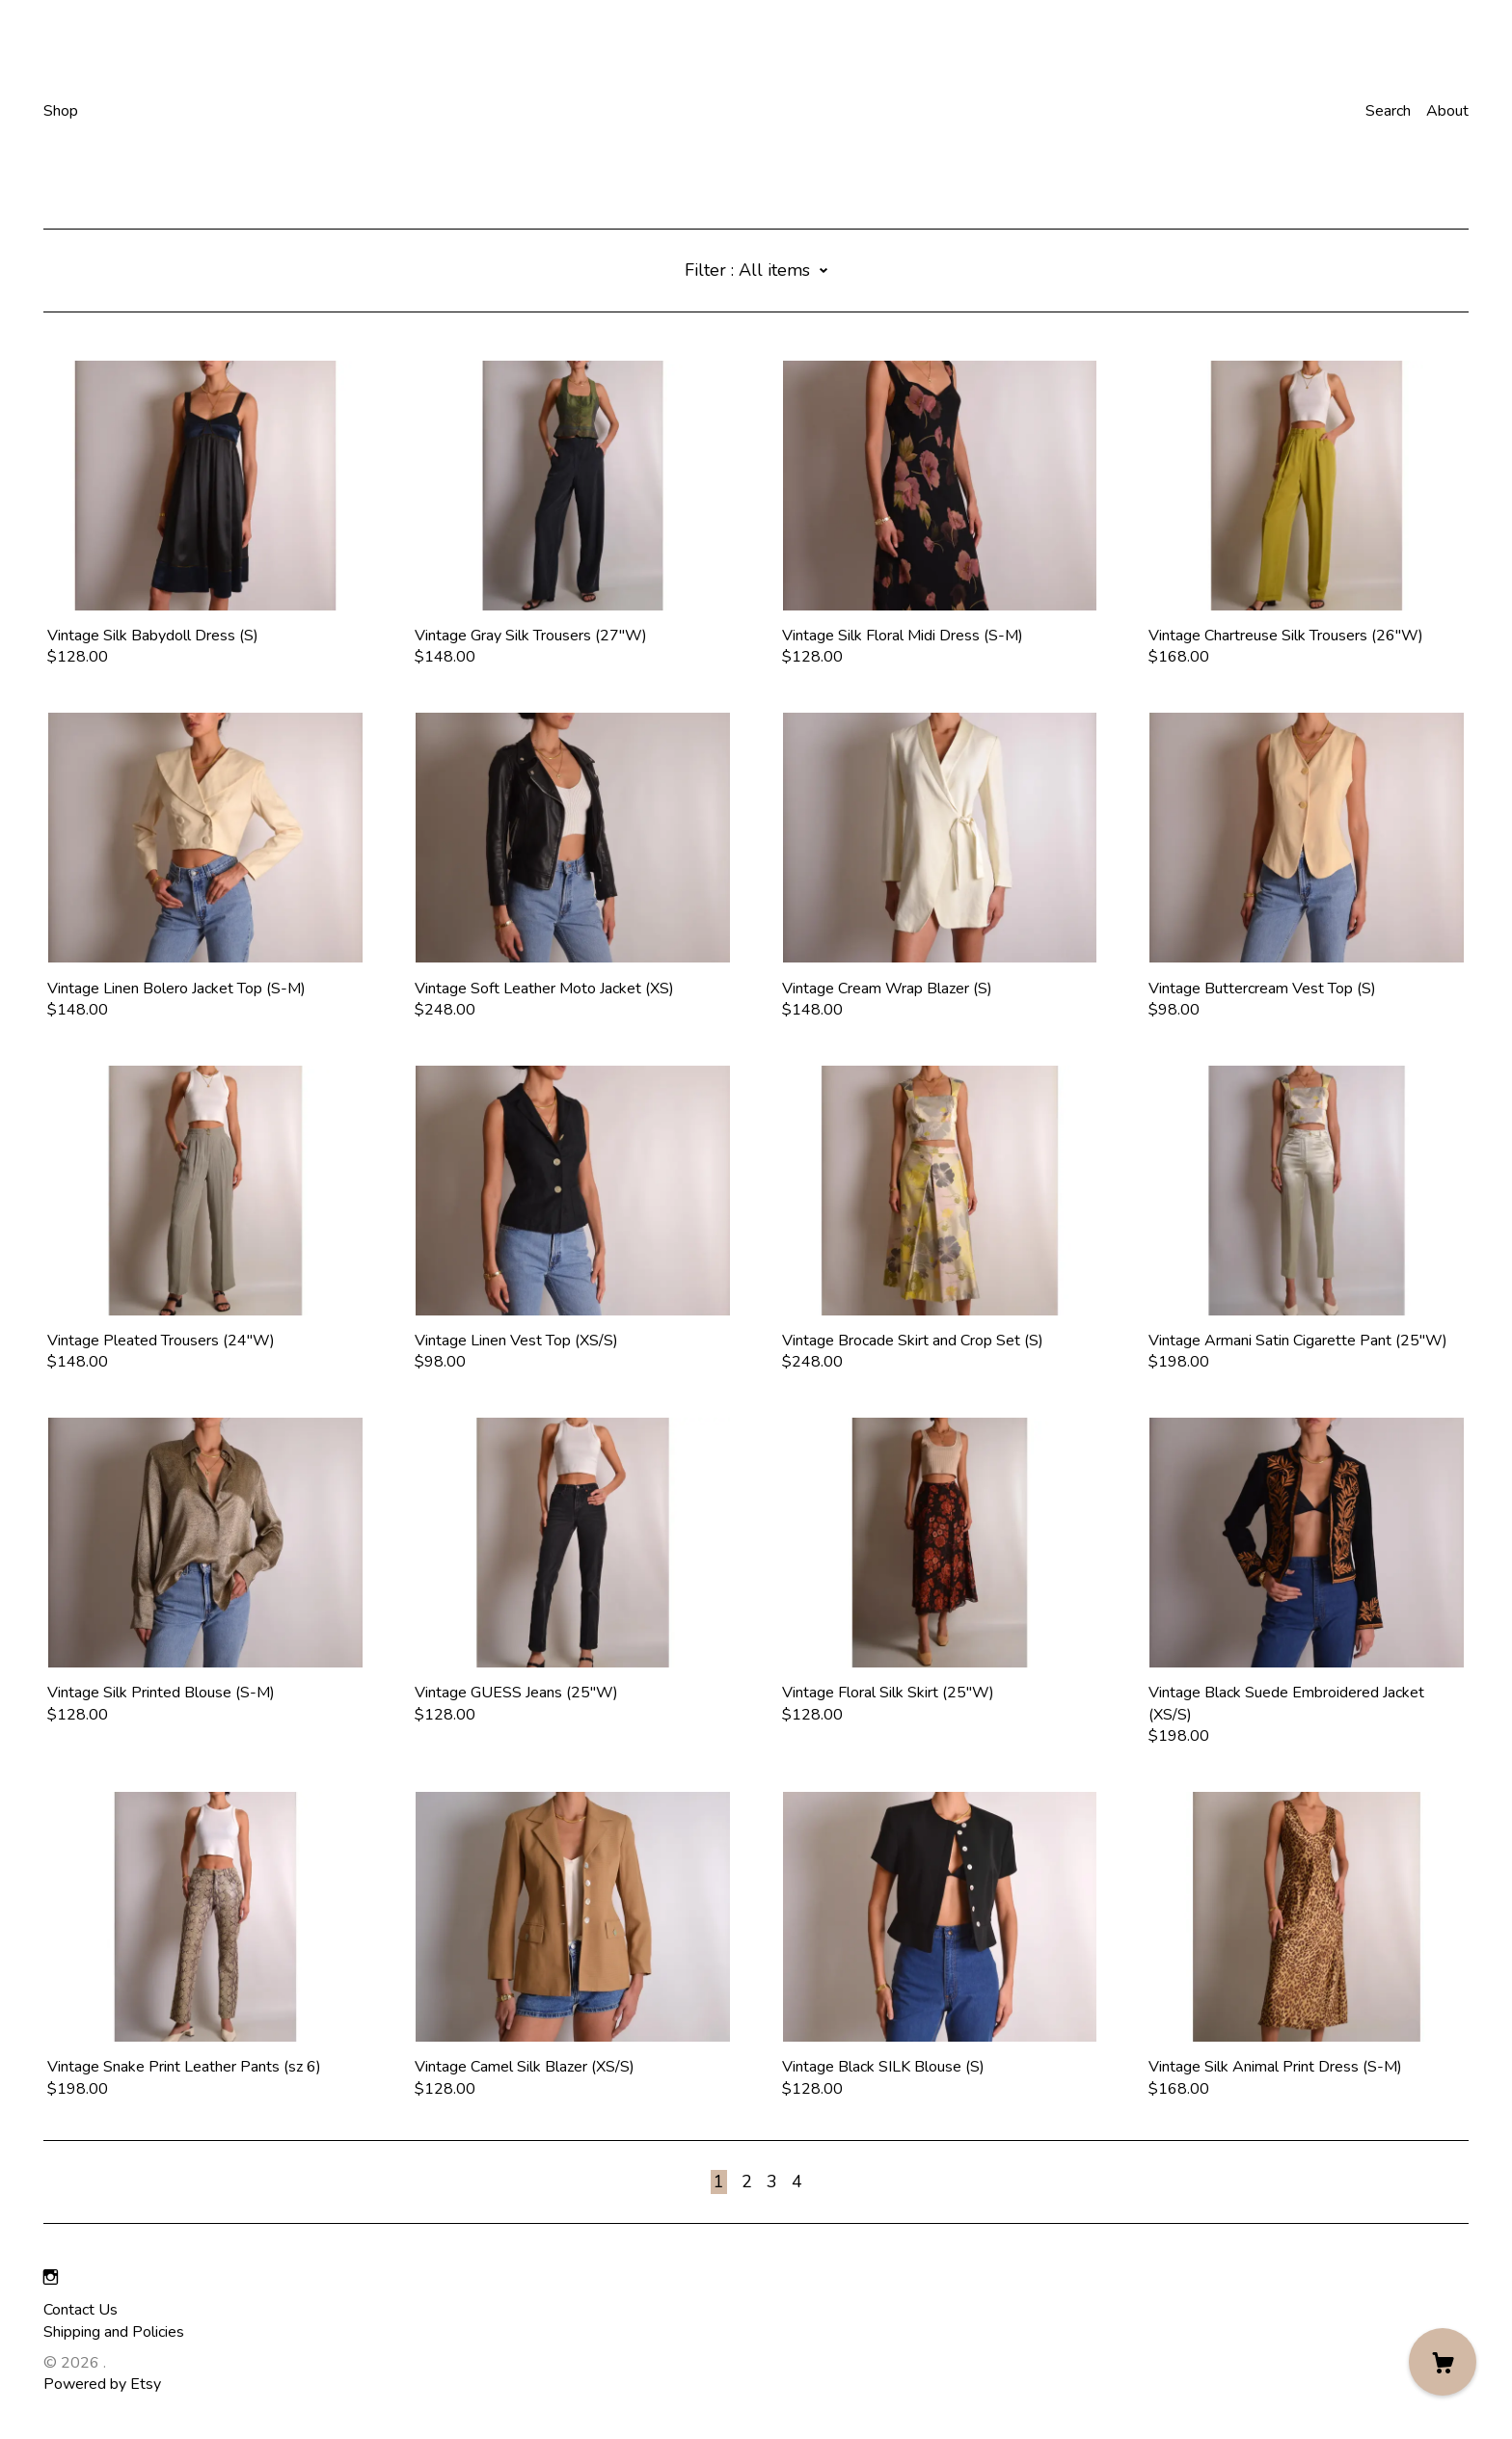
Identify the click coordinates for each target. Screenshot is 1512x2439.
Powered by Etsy (102, 2384)
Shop (60, 111)
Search (1388, 111)
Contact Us (80, 2309)
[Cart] (1442, 2362)
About (1447, 111)
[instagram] (50, 2278)
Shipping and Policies (113, 2332)
